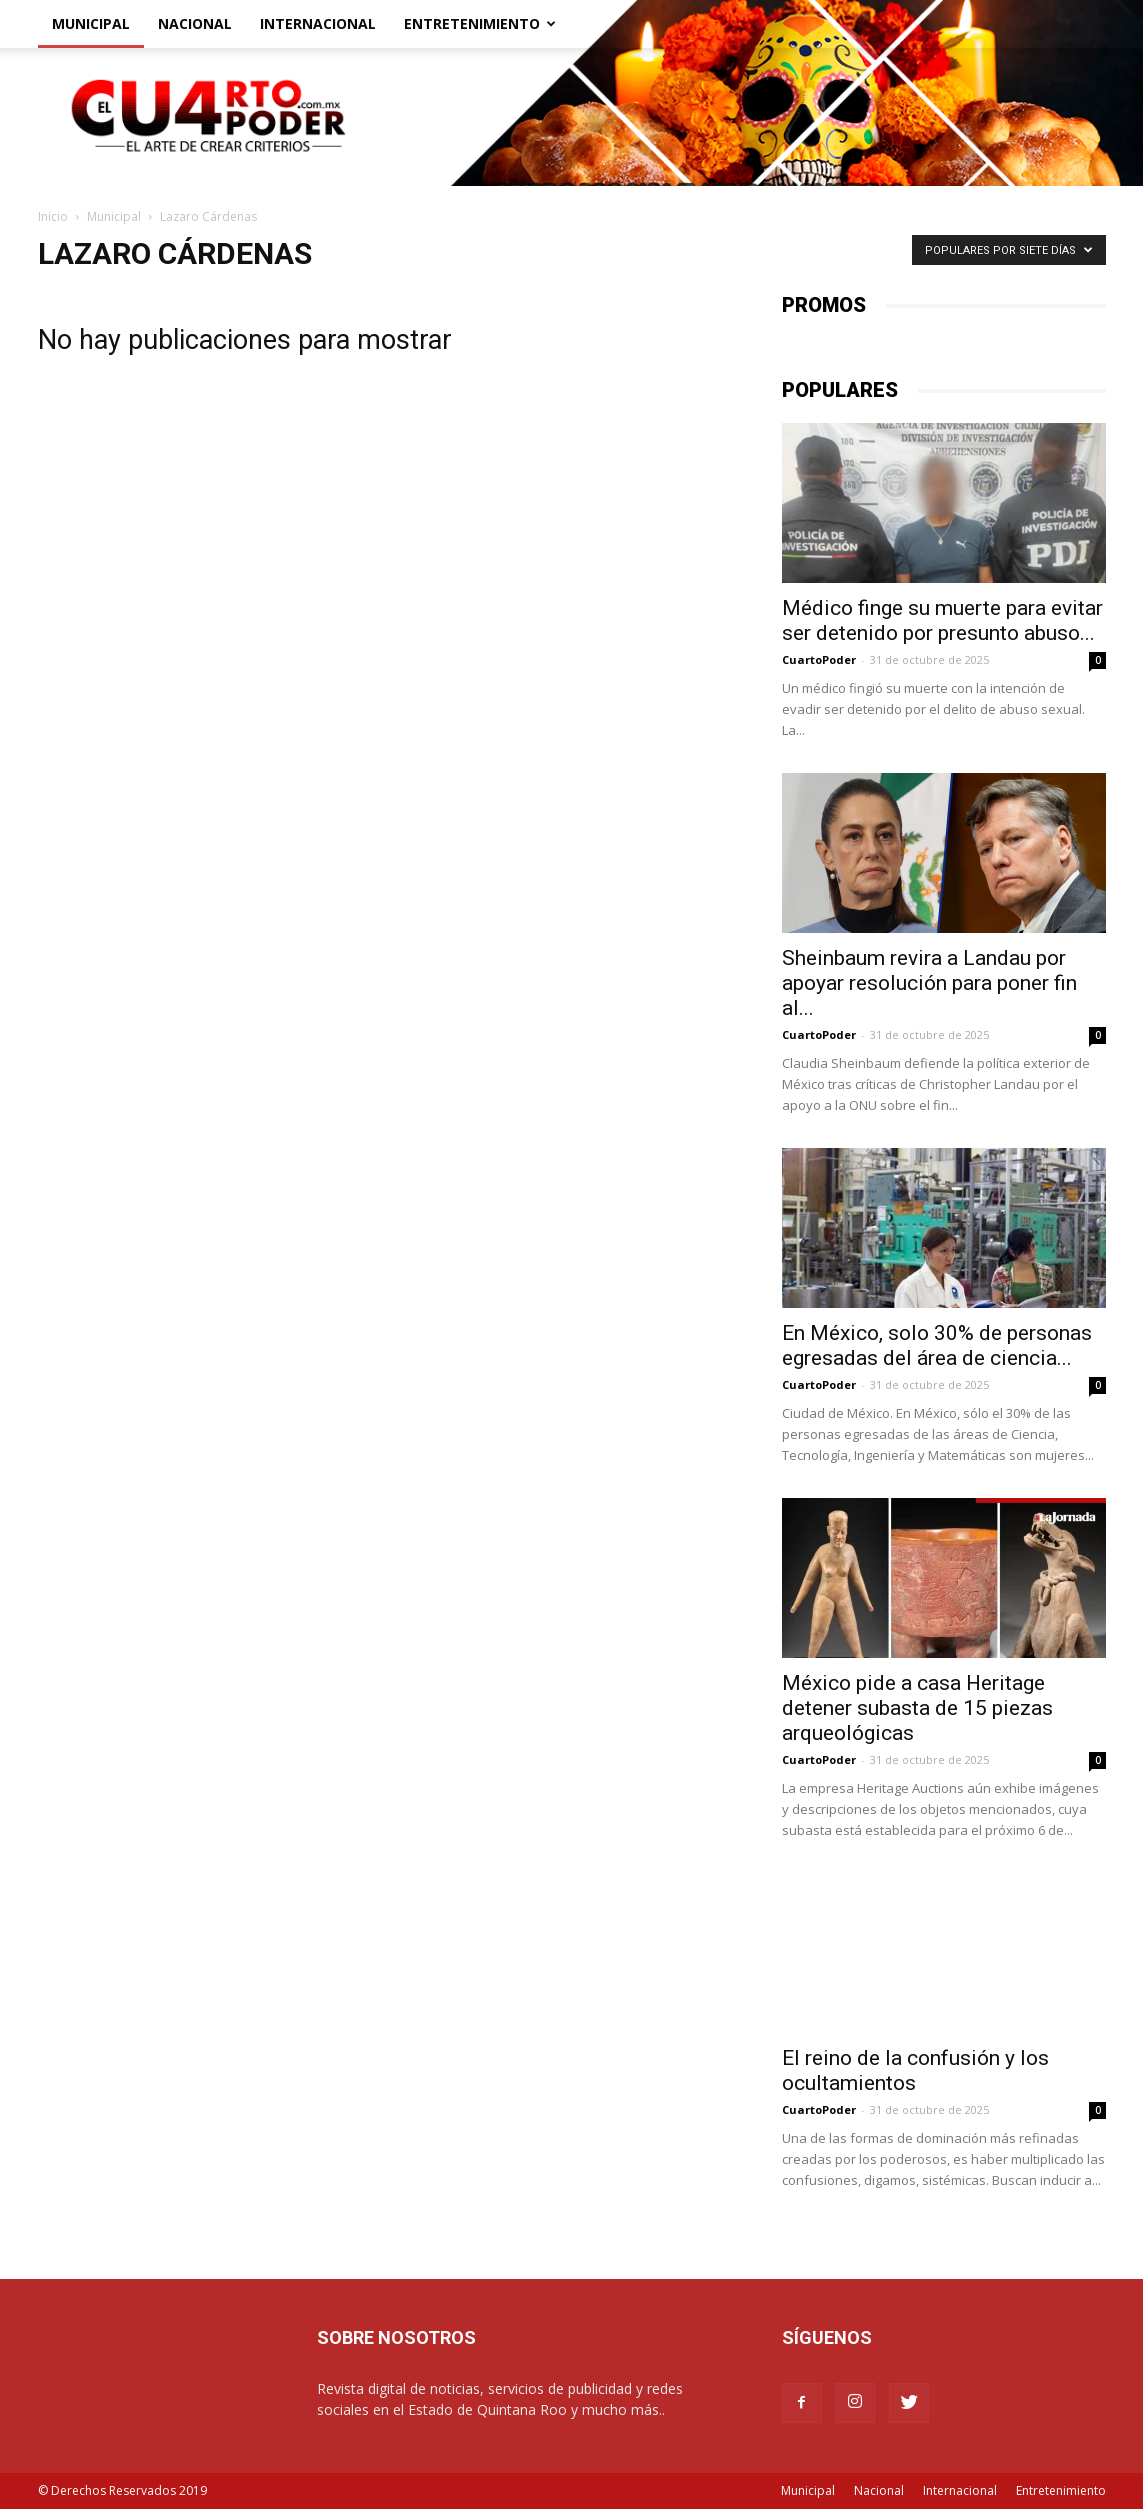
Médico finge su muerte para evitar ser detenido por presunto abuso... (942, 620)
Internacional (318, 23)
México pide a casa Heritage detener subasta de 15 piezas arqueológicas (917, 1708)
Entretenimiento (480, 23)
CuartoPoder (819, 659)
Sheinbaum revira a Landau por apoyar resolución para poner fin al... (929, 983)
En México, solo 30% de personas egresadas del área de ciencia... (937, 1345)
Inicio (53, 216)
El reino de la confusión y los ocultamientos (915, 2070)
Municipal (91, 23)
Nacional (195, 23)
